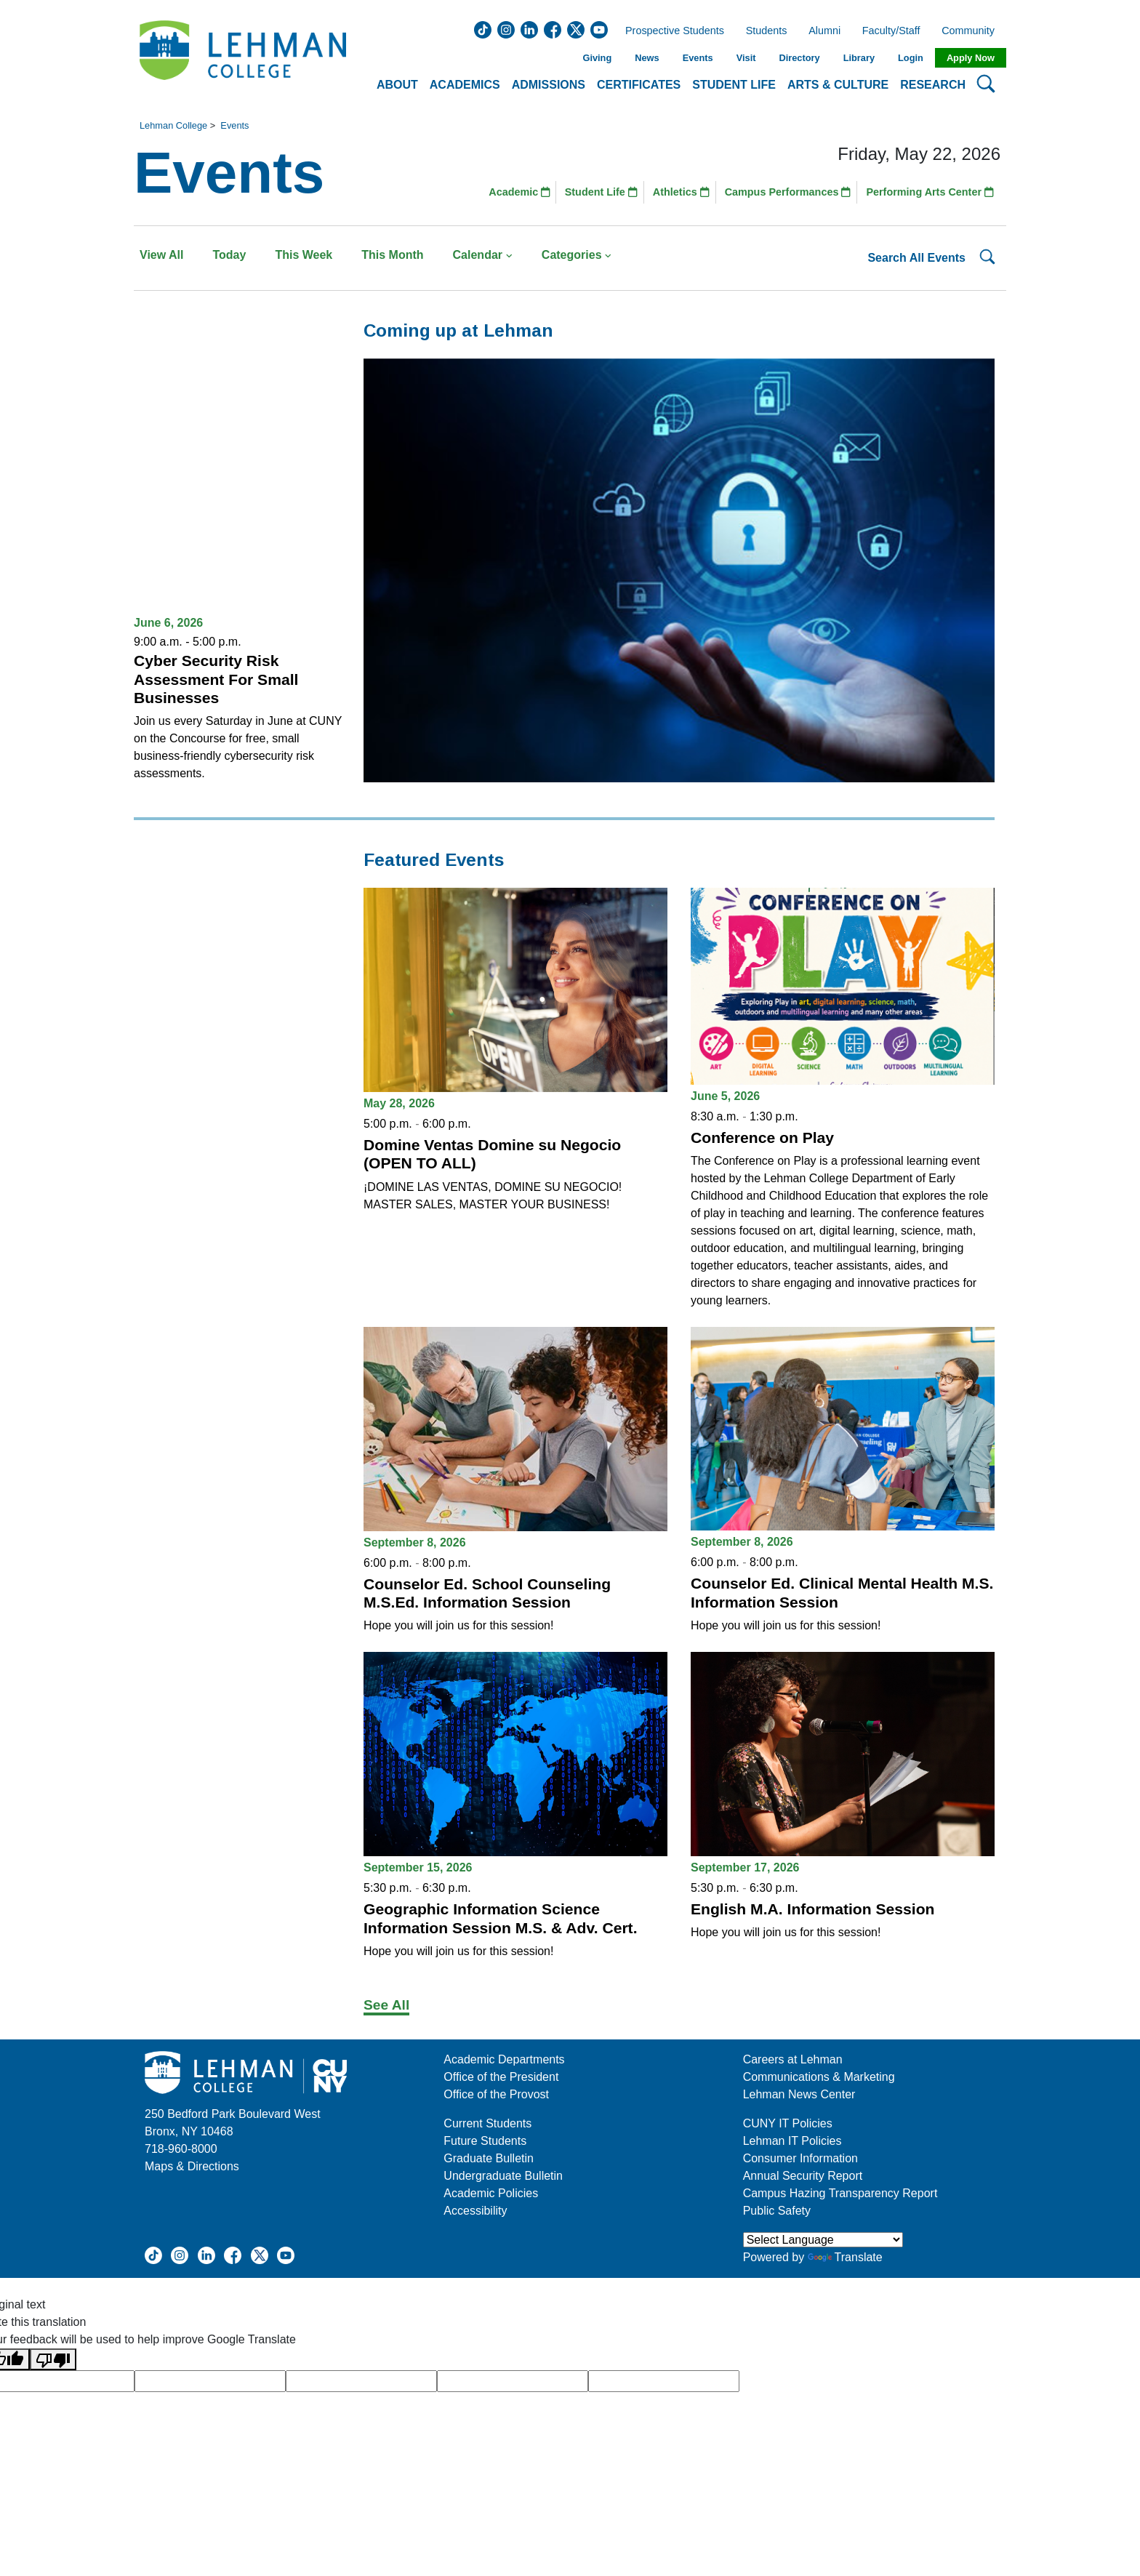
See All (386, 2005)
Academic (519, 192)
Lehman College (173, 125)
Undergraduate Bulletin (503, 2176)
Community (972, 31)
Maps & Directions (192, 2166)
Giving (596, 57)
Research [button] (933, 85)
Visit (746, 57)
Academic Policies (490, 2193)
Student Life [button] (734, 85)
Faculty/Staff (891, 31)
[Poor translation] (53, 2359)
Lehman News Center (799, 2094)
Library (859, 57)
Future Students (484, 2141)
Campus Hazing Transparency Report (840, 2193)
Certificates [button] (639, 85)
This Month (392, 255)
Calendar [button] (483, 255)
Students (766, 31)
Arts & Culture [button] (837, 85)
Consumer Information (800, 2158)
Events (698, 57)
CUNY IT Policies (787, 2123)
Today (229, 255)
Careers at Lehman (793, 2059)
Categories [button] (577, 255)
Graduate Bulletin (488, 2158)
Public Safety (777, 2210)
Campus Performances (788, 192)
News (647, 57)
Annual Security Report (803, 2176)
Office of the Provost (496, 2094)
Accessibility (475, 2210)
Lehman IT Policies (792, 2141)
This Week (303, 255)
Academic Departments (503, 2059)
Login (910, 57)
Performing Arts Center (930, 192)
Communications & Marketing (819, 2077)
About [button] (397, 85)
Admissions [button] (548, 85)
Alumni (824, 31)
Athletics (681, 192)
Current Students (487, 2123)
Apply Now (971, 57)
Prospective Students (670, 31)
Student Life (601, 192)
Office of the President (500, 2077)
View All (161, 255)
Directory (799, 57)
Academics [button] (465, 85)
